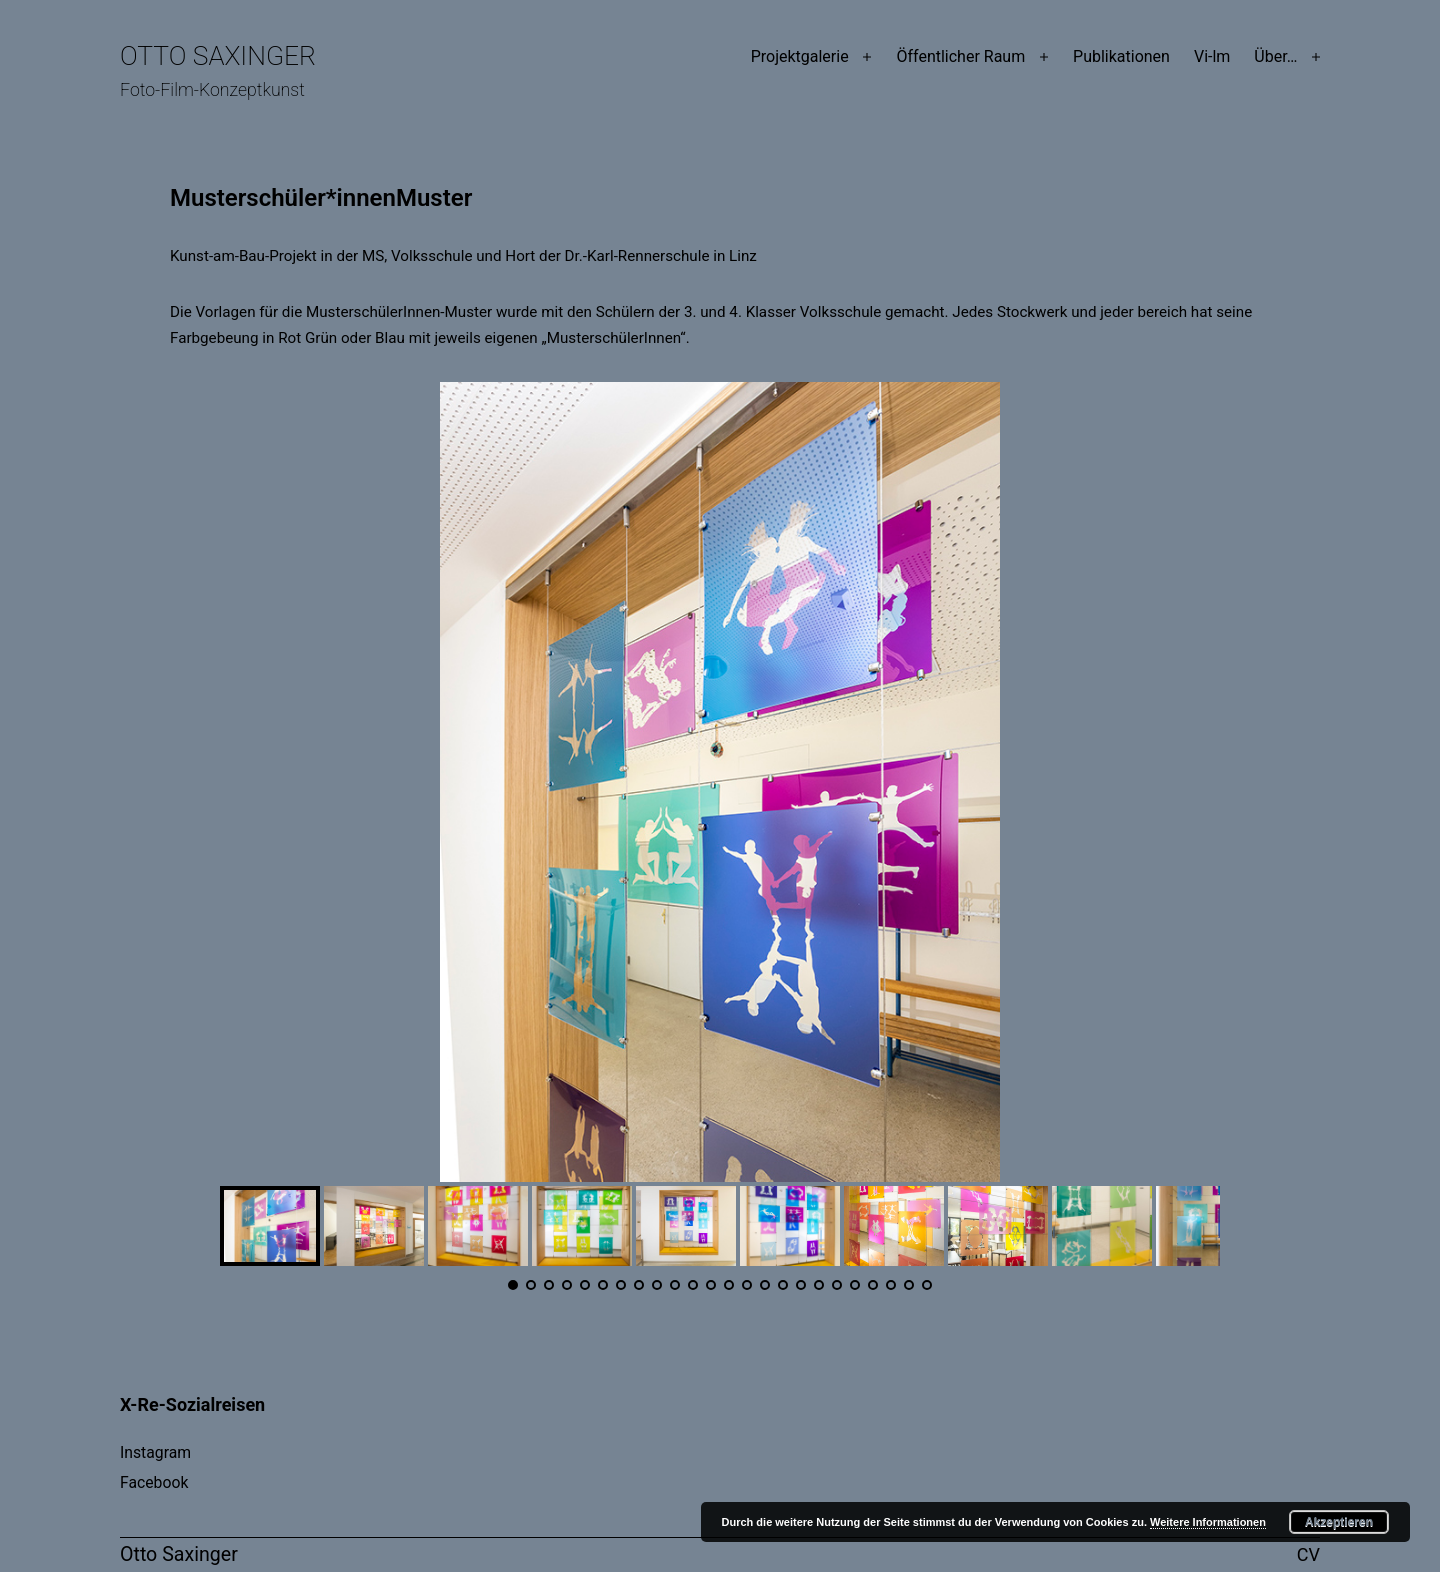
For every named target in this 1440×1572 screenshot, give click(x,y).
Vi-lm (1212, 56)
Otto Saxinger (218, 56)
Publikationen (1121, 56)
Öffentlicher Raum (960, 56)
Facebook (154, 1482)
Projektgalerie (800, 56)
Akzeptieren (1339, 1522)
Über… (1275, 56)
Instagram (155, 1452)
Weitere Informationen (1208, 1522)
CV (1308, 1554)
